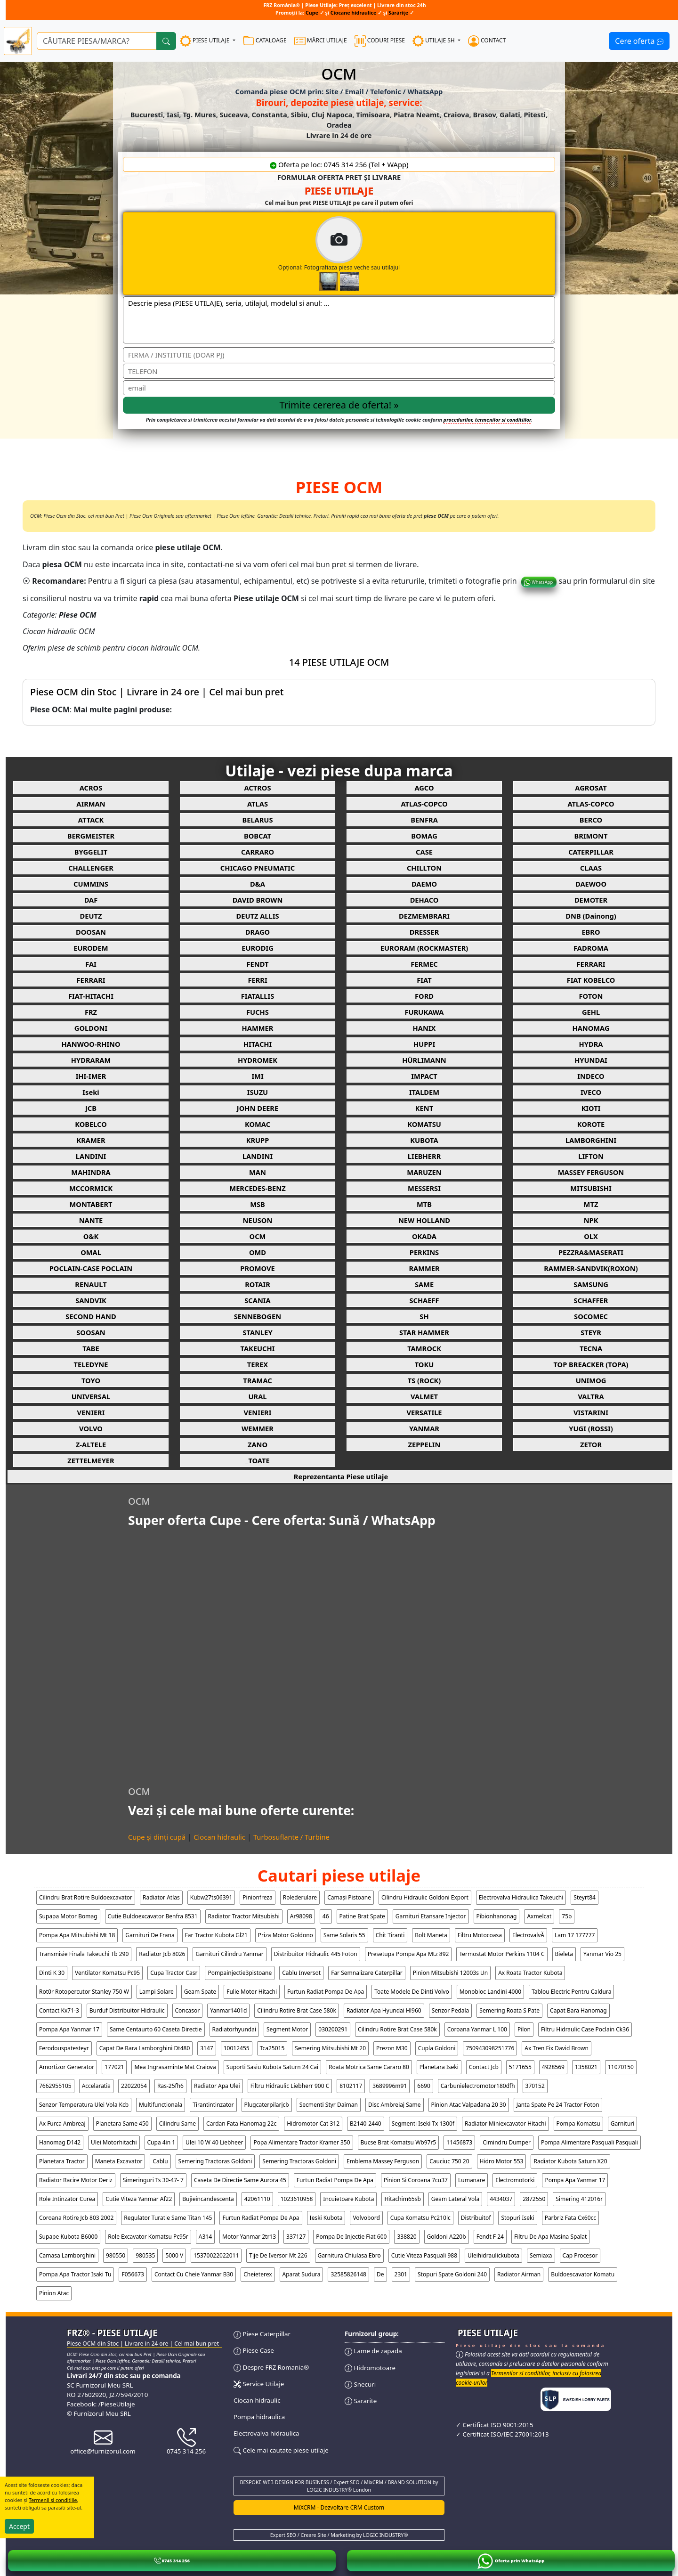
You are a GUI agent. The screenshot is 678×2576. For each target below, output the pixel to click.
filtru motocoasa (480, 1935)
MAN (257, 1172)
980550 (115, 2255)
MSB (257, 1204)
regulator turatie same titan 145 (168, 2218)
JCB (91, 1108)
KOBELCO (91, 1124)
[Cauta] (166, 41)
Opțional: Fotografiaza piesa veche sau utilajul (378, 253)
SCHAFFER (591, 1300)
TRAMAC (257, 1380)
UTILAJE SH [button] (434, 41)
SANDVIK (90, 1300)
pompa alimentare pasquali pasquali (589, 2142)
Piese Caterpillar (262, 2334)
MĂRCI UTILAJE (320, 41)
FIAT (424, 980)
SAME (424, 1284)
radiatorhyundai (234, 2029)
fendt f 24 (490, 2237)
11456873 (459, 2142)
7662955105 (55, 2086)
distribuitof (476, 2218)
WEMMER (258, 1428)
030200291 (332, 2029)
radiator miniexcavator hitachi (505, 2123)
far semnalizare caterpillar (367, 1973)
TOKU (424, 1364)
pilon (524, 2029)
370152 (535, 2086)
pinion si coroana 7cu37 (416, 2180)
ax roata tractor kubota (530, 1973)
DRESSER (424, 932)
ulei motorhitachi (114, 2142)
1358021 (586, 2067)
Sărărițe (398, 12)
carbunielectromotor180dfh (478, 2086)
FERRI (257, 980)
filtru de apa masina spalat (550, 2237)
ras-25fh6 (170, 2086)
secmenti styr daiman (328, 2105)
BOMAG (424, 835)
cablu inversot (301, 1973)
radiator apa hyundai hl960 (384, 2010)
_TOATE (257, 1460)
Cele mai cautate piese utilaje (281, 2450)
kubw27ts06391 (211, 1897)
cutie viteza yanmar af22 (138, 2199)
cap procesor (580, 2255)
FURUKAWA (424, 1012)
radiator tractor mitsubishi (244, 1916)
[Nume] (339, 354)
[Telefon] (339, 371)
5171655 (520, 2067)
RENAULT (90, 1284)
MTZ (591, 1204)
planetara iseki (439, 2067)
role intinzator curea (67, 2199)
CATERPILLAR (590, 851)
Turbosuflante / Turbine (291, 1837)
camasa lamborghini (67, 2255)
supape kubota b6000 (68, 2237)
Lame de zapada (373, 2351)
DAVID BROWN (258, 900)
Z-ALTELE (91, 1444)
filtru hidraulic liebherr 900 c (290, 2086)
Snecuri (360, 2384)
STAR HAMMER (424, 1332)
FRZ (91, 1012)
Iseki (90, 1092)
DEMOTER (590, 900)
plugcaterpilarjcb (266, 2105)
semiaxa (541, 2255)
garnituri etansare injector (431, 1916)
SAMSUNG (590, 1284)
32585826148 (348, 2274)
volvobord (366, 2218)
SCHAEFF (424, 1300)
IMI (257, 1076)
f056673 (132, 2274)
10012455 (237, 2048)
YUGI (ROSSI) (591, 1428)
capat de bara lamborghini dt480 (144, 2048)
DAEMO (424, 884)
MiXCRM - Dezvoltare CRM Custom (339, 2507)
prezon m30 (392, 2048)
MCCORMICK (91, 1188)
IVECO (591, 1092)
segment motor (287, 2029)
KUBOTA (424, 1140)
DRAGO (257, 932)
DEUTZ (91, 916)
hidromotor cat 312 (313, 2123)
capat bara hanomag (578, 2010)
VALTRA (591, 1396)
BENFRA (424, 819)
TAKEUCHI (258, 1348)
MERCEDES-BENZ (257, 1188)
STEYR (591, 1332)
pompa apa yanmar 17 (69, 2029)
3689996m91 (389, 2086)
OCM (258, 1236)
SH (424, 1316)
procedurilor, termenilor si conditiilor (487, 419)
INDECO (590, 1076)
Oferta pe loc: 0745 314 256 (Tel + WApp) (339, 164)
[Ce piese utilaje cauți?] (97, 41)
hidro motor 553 (502, 2161)
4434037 (501, 2199)
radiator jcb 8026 (162, 1954)
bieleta (564, 1954)
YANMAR (424, 1428)
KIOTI (591, 1108)
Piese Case (254, 2350)
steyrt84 (584, 1897)
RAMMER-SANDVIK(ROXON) (591, 1268)
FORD (424, 996)
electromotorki (514, 2180)
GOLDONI (90, 1028)
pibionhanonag (496, 1916)
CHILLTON (424, 867)
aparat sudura (301, 2274)
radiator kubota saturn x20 (570, 2161)
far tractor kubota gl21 (216, 1935)
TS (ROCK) (424, 1380)
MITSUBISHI (591, 1188)
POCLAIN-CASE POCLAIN (90, 1268)
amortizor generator (66, 2067)
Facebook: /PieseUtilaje (101, 2404)
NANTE (91, 1220)
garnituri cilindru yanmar (229, 1954)
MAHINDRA (90, 1172)
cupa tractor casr (173, 1973)
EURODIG (258, 948)
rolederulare (300, 1897)
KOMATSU (424, 1124)
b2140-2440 (365, 2123)
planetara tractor (62, 2161)
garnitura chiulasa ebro (349, 2255)
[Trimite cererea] (339, 405)
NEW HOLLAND (424, 1220)
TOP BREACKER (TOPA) (590, 1364)
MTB (424, 1204)
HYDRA (591, 1044)
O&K (90, 1236)
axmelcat (539, 1916)
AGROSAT (590, 787)
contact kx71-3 (59, 2010)
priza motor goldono (285, 1935)
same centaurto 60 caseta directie (156, 2029)
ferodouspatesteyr (64, 2048)
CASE (424, 851)
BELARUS (257, 819)
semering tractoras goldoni (215, 2161)
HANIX (424, 1028)
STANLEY (257, 1332)
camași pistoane (349, 1897)
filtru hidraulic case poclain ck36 (585, 2029)
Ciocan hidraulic (219, 1837)
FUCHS (257, 1012)
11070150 (621, 2067)
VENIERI (91, 1412)
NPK (591, 1220)
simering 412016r (579, 2199)
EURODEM (90, 948)
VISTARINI (590, 1412)
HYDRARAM (91, 1060)
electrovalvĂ (528, 1935)
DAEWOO (590, 884)
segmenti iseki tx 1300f (423, 2123)
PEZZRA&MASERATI (590, 1252)
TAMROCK (424, 1348)
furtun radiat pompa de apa (325, 1992)
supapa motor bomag (68, 1916)
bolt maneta (431, 1935)
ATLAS (257, 803)
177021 (114, 2067)
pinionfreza (257, 1897)
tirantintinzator (213, 2105)
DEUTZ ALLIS (257, 916)
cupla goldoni (437, 2048)
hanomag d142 (60, 2142)
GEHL (591, 1012)
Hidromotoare (370, 2368)
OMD (257, 1252)
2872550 (534, 2199)
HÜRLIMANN (424, 1060)
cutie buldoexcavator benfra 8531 (153, 1916)
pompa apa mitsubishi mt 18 (77, 1935)
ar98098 (301, 1916)
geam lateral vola (455, 2199)
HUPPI (424, 1044)
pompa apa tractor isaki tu (75, 2274)
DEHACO (424, 900)
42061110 (257, 2199)
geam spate (200, 1992)
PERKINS (424, 1252)
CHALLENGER (90, 867)
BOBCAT (257, 835)
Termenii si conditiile (53, 2500)
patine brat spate (362, 1916)
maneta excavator (119, 2161)
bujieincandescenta (208, 2199)
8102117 (350, 2086)
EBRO (590, 932)
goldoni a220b (446, 2237)
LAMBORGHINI (590, 1140)
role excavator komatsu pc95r (148, 2237)
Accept (19, 2526)
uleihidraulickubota (493, 2255)
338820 (406, 2237)
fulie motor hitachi (251, 1992)
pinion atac (54, 2293)
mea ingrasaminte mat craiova (175, 2067)
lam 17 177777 (575, 1935)
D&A (257, 884)
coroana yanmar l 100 (477, 2029)
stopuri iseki (517, 2218)
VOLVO (91, 1428)
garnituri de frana (149, 1935)
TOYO (90, 1380)
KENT (424, 1108)
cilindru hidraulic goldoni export (424, 1897)
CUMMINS (90, 884)
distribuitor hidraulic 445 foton (315, 1954)
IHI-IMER (91, 1076)
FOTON (591, 996)
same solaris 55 (344, 1935)
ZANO (257, 1444)
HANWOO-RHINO (90, 1044)
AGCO (424, 787)
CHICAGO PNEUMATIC (257, 867)
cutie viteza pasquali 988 (424, 2255)
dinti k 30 (52, 1973)
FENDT (258, 964)
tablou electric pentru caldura (571, 1992)
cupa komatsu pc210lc (420, 2218)
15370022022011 (216, 2255)
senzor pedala (450, 2010)
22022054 (134, 2086)
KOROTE (591, 1124)
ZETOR (591, 1444)
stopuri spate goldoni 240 (452, 2274)
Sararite (361, 2401)
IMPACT (424, 1076)
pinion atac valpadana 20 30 (468, 2105)
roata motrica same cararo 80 (369, 2067)
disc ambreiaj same (394, 2105)
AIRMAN (90, 803)
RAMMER (424, 1268)
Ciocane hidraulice (354, 12)
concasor (187, 2010)
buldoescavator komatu (582, 2274)
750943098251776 (490, 2048)
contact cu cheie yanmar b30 (193, 2274)
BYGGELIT (90, 851)
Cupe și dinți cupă (157, 1837)
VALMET (424, 1396)
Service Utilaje (259, 2384)
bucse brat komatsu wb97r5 (398, 2142)
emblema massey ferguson (383, 2161)
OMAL (91, 1252)
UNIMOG (591, 1380)
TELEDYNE (91, 1364)
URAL (257, 1396)
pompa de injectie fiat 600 (351, 2237)
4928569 (553, 2067)
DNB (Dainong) (590, 916)
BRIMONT (591, 835)
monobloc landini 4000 (490, 1992)
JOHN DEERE (257, 1108)
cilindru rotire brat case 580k (296, 2010)
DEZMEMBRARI (424, 916)
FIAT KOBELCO (591, 980)
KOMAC (257, 1124)
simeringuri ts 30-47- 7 (153, 2180)
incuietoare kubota (348, 2199)
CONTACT (487, 41)
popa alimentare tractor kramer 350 (301, 2142)
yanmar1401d (228, 2010)
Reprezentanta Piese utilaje (341, 1476)
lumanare (471, 2180)
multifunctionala (160, 2105)
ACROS (91, 787)
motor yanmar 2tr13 (249, 2237)
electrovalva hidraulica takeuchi (521, 1897)
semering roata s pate (509, 2010)
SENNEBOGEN (257, 1316)
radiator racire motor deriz (76, 2180)
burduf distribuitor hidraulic (127, 2010)
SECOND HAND (90, 1316)
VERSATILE (424, 1412)
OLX (591, 1236)
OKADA (424, 1236)
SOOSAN (90, 1332)
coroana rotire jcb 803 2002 (76, 2218)
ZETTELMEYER (90, 1460)
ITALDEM (424, 1092)
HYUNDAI (590, 1060)
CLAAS (591, 867)
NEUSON (258, 1220)
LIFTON (591, 1156)
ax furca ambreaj (62, 2123)
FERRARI (591, 964)
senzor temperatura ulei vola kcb (84, 2105)
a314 (205, 2237)
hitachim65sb (402, 2199)
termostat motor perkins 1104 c (501, 1954)
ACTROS (257, 787)
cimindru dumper (507, 2142)
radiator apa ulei (217, 2086)
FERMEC (424, 964)
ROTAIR (257, 1284)
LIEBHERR (424, 1156)
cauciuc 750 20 (449, 2161)
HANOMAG (590, 1028)
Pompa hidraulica (259, 2417)
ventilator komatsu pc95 (107, 1973)
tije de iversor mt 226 (278, 2255)
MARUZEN (424, 1172)
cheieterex (257, 2274)
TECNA (591, 1348)
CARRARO (257, 851)
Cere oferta (639, 41)
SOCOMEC (591, 1316)
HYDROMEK (257, 1060)
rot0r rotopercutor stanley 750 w (84, 1992)
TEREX (257, 1364)
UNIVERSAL (91, 1396)
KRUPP (257, 1140)
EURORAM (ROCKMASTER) (424, 948)
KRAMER (90, 1140)
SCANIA (257, 1300)
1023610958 (297, 2199)
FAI (91, 964)
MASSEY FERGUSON (591, 1172)
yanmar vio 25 (602, 1954)
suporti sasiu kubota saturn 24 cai (272, 2067)
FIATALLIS (257, 996)
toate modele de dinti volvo (411, 1992)
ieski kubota (326, 2218)
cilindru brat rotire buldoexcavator (85, 1897)
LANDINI (91, 1156)
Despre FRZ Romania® (271, 2367)
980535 (145, 2255)
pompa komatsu (578, 2123)
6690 (423, 2086)
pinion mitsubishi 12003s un (450, 1973)
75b (567, 1916)
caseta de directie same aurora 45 (240, 2180)
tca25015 (272, 2048)
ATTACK (91, 819)
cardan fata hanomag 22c (241, 2123)
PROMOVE (257, 1268)
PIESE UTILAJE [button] (205, 41)
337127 (296, 2237)
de (380, 2274)
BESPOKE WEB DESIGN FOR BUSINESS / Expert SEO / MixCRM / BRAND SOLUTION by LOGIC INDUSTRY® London (339, 2486)
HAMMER (258, 1028)
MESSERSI (424, 1188)
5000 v (174, 2255)
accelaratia (96, 2086)
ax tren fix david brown (557, 2048)
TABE (90, 1348)
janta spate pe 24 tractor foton (558, 2105)
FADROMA (590, 948)
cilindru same (177, 2123)
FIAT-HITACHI (90, 996)
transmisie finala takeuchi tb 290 (84, 1954)
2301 (401, 2274)
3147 (206, 2048)
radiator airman (519, 2274)
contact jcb (484, 2067)
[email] (339, 387)
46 (326, 1916)
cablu (160, 2161)
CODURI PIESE (380, 41)
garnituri (623, 2123)
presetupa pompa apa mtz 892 (408, 1954)
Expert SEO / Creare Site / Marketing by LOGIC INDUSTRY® (339, 2535)
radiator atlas (161, 1897)
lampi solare (156, 1992)
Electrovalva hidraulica (266, 2433)
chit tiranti (390, 1935)
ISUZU (257, 1092)
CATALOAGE (265, 41)
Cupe (313, 12)
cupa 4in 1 (161, 2142)
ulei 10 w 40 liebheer (214, 2142)
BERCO (591, 819)
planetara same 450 (122, 2123)
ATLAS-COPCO (424, 803)
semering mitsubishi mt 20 (330, 2048)
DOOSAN (91, 932)
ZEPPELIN (424, 1444)
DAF (91, 900)
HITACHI (257, 1044)
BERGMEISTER (90, 835)
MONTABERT (91, 1204)
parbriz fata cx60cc (570, 2218)
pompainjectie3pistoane (240, 1973)
